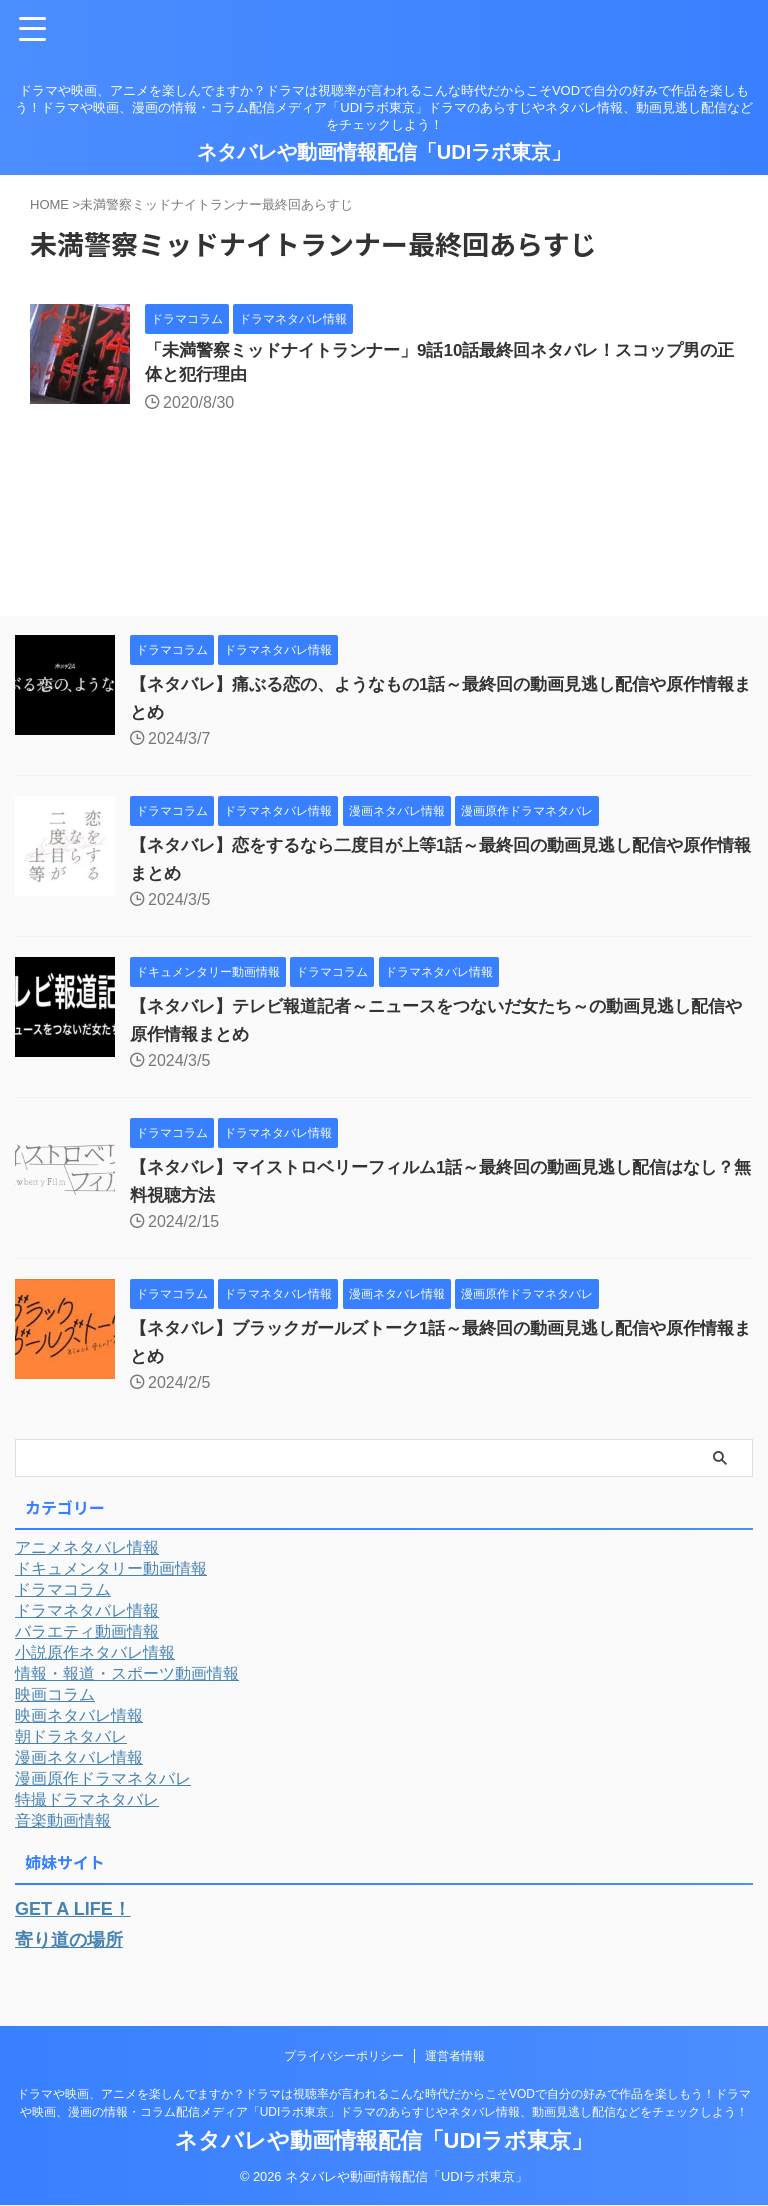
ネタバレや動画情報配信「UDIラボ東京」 (384, 152)
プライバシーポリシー (344, 2057)
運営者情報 (455, 2057)
